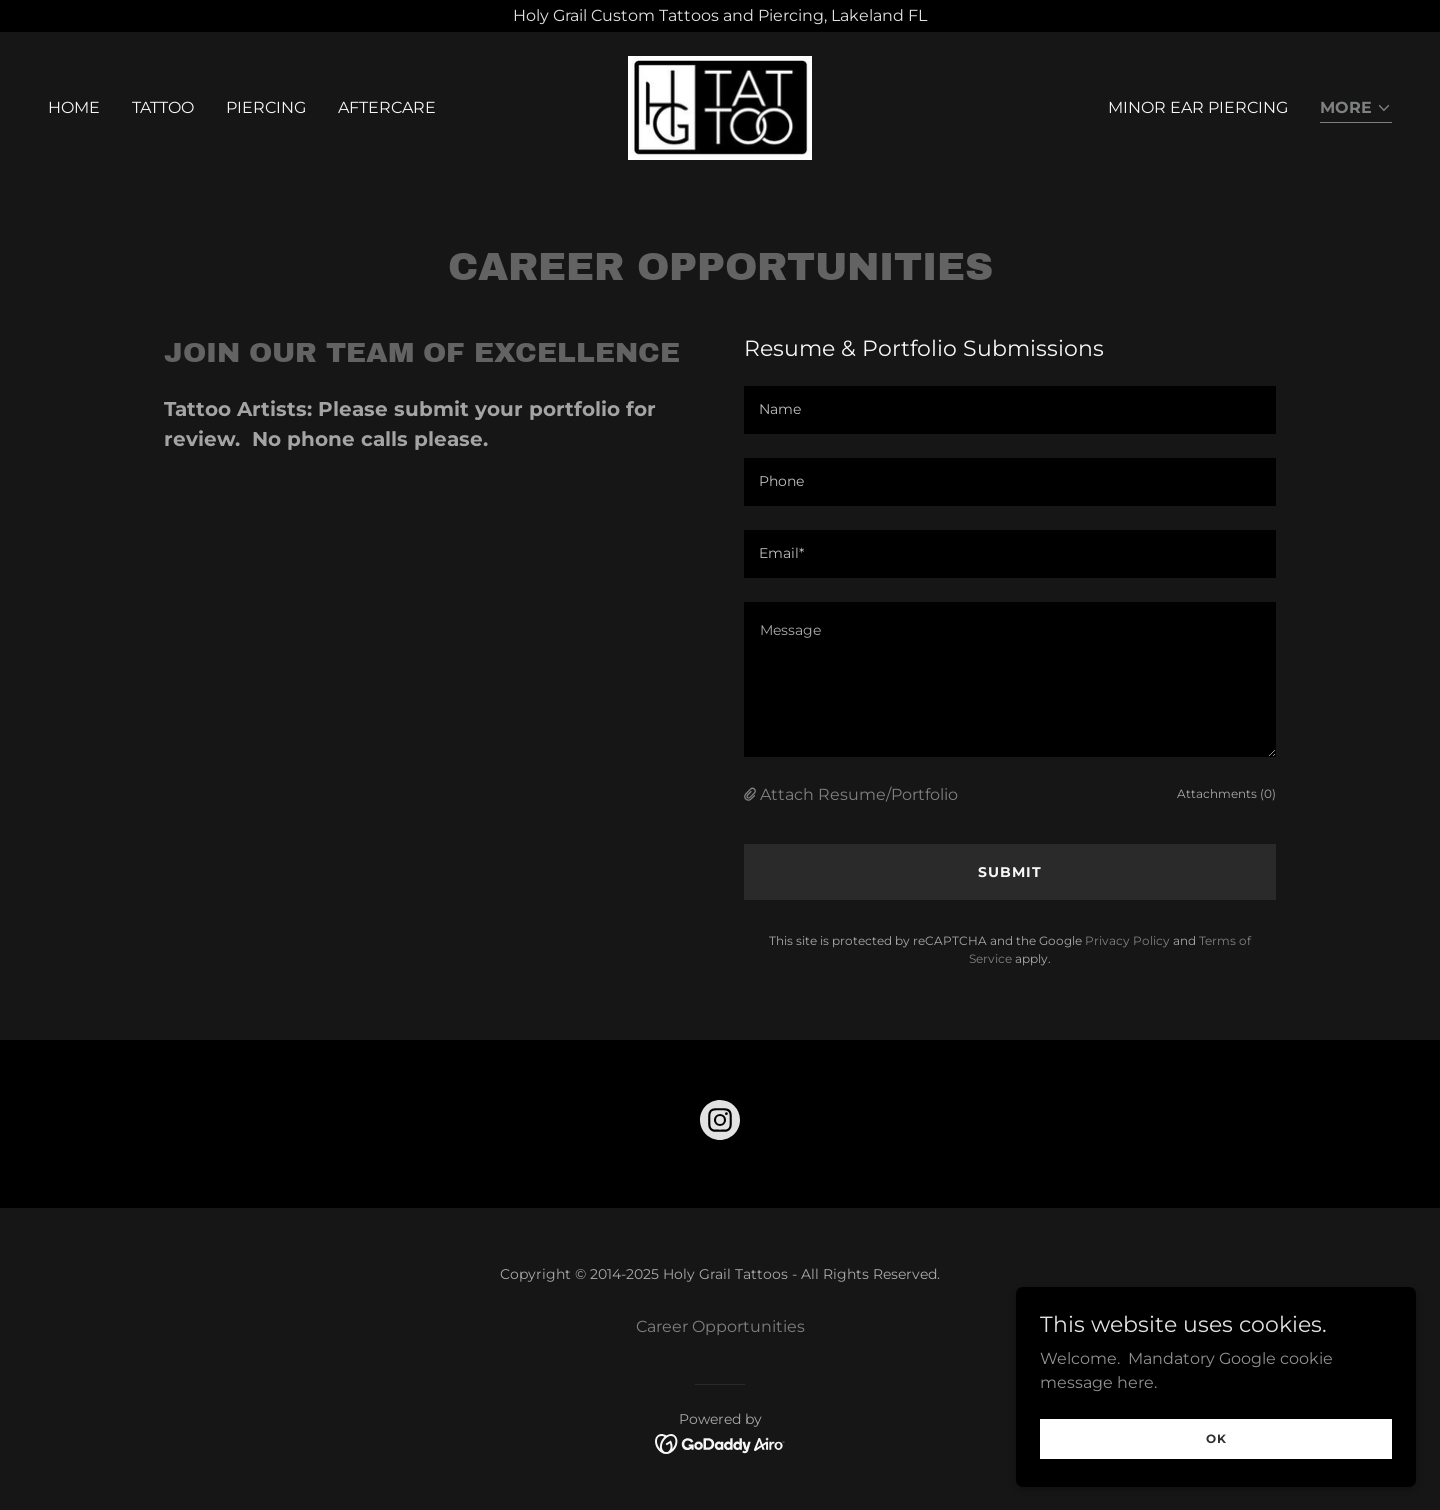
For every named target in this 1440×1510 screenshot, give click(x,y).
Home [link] (74, 107)
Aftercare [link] (387, 107)
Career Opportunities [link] (720, 1326)
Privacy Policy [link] (1127, 940)
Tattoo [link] (163, 107)
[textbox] (1010, 410)
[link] (720, 106)
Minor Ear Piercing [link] (1198, 107)
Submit (1010, 872)
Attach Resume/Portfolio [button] (859, 794)
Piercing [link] (266, 107)
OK (1216, 1438)
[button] (1356, 109)
